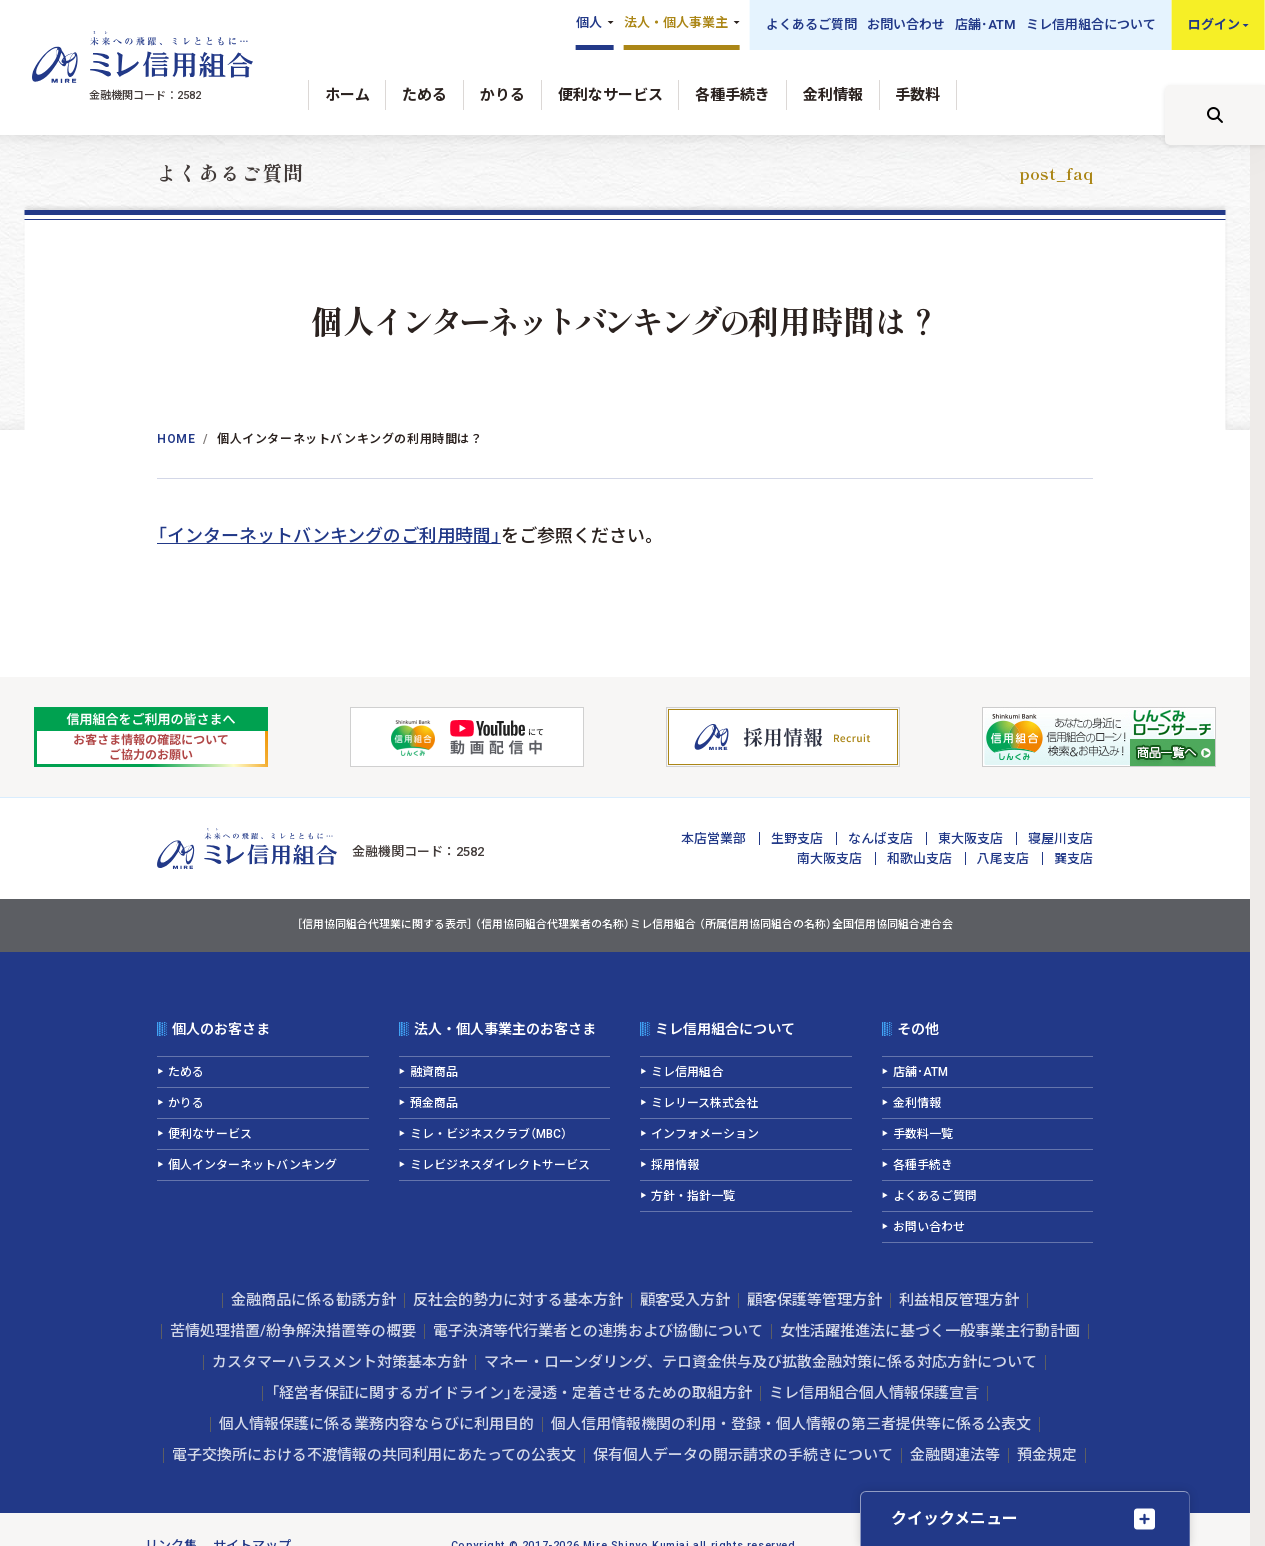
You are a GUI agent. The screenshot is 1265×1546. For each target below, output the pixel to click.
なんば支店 (880, 838)
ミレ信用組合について (1091, 24)
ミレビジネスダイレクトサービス (500, 1165)
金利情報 (833, 95)
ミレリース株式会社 (704, 1103)
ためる (424, 95)
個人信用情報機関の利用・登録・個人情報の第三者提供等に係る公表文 (791, 1424)
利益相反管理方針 (959, 1300)
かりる (502, 95)
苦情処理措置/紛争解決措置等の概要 (293, 1331)
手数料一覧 (923, 1134)
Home (176, 439)
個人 (589, 22)
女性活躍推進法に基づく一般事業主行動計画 (930, 1331)
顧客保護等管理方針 (814, 1300)
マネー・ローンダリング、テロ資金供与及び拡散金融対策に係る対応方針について (760, 1362)
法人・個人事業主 (676, 22)
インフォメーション (705, 1134)
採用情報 (675, 1165)
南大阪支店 (829, 858)
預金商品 (434, 1103)
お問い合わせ (906, 24)
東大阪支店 (970, 838)
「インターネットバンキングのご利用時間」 (329, 535)
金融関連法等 (955, 1455)
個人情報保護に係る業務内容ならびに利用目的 (376, 1424)
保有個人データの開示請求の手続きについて (743, 1455)
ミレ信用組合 (687, 1072)
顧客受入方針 (685, 1300)
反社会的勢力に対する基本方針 (518, 1300)
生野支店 (797, 838)
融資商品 (434, 1072)
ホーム (347, 95)
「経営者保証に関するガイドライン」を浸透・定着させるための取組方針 (511, 1393)
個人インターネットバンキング (252, 1165)
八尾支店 (1003, 858)
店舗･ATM (985, 24)
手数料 (917, 95)
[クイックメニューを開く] (1025, 1518)
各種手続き (732, 95)
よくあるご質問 (811, 24)
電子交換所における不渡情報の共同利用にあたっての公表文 (374, 1455)
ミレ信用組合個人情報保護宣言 (874, 1393)
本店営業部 (713, 838)
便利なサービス (610, 95)
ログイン (1214, 24)
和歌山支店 (919, 858)
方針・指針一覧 (693, 1196)
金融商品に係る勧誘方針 (313, 1300)
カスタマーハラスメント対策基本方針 (339, 1362)
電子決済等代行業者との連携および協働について (598, 1331)
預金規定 (1047, 1455)
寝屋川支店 (1060, 838)
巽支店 (1073, 858)
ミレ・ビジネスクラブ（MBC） (488, 1134)
